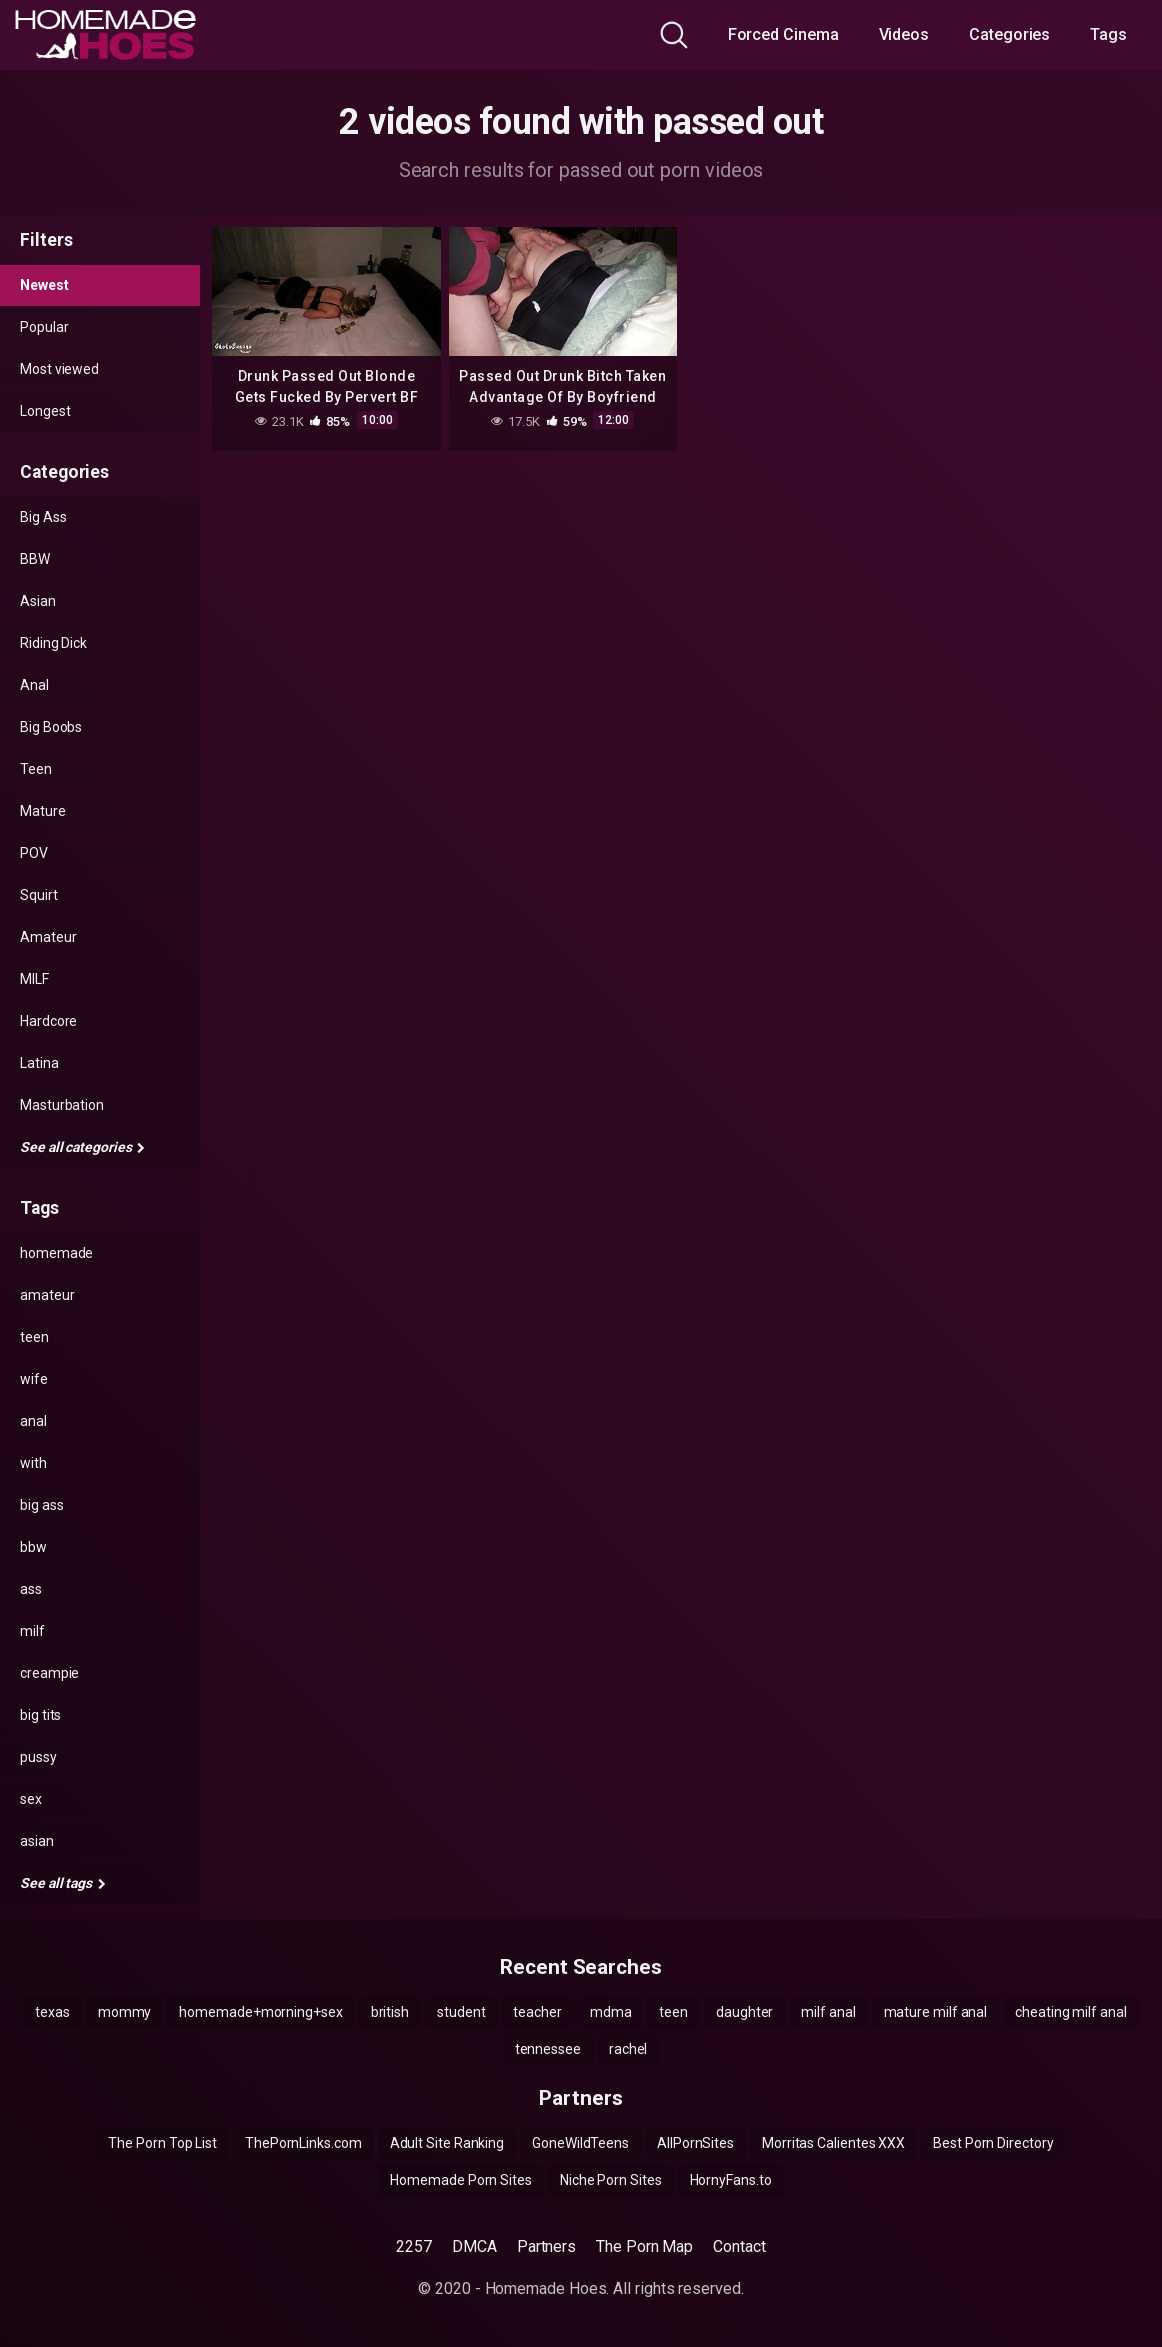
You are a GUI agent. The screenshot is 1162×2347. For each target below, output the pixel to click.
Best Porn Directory (993, 2143)
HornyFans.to (731, 2180)
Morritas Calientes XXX (833, 2143)
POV (34, 853)
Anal (34, 685)
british (390, 2012)
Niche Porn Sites (611, 2180)
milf (32, 1631)
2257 (414, 2246)
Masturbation (62, 1105)
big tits (40, 1715)
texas (52, 2012)
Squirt (39, 895)
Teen (36, 769)
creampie (49, 1673)
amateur (47, 1295)
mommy (125, 2012)
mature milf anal (936, 2012)
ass (31, 1589)
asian (37, 1841)
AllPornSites (695, 2143)
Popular (44, 327)
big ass (41, 1505)
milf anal (828, 2012)
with (33, 1463)
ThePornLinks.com (303, 2143)
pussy (38, 1757)
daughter (744, 2012)
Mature (43, 811)
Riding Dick (53, 643)
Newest (44, 285)
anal (33, 1421)
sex (31, 1799)
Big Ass (43, 517)
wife (34, 1379)
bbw (33, 1547)
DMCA (474, 2246)
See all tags (63, 1883)
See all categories (82, 1147)
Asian (38, 601)
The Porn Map (644, 2246)
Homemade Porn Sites (460, 2180)
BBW (35, 559)
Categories (1009, 34)
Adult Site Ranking (447, 2143)
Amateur (48, 937)
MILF (34, 979)
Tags (1108, 34)
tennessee (548, 2049)
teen (34, 1337)
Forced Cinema (783, 34)
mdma (611, 2012)
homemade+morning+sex (260, 2012)
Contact (739, 2246)
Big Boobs (51, 727)
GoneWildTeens (580, 2143)
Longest (45, 411)
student (461, 2012)
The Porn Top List (162, 2143)
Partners (546, 2246)
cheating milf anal (1071, 2012)
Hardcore (48, 1021)
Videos (904, 34)
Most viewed (59, 369)
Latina (39, 1063)
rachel (628, 2049)
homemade (56, 1253)
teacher (537, 2012)
